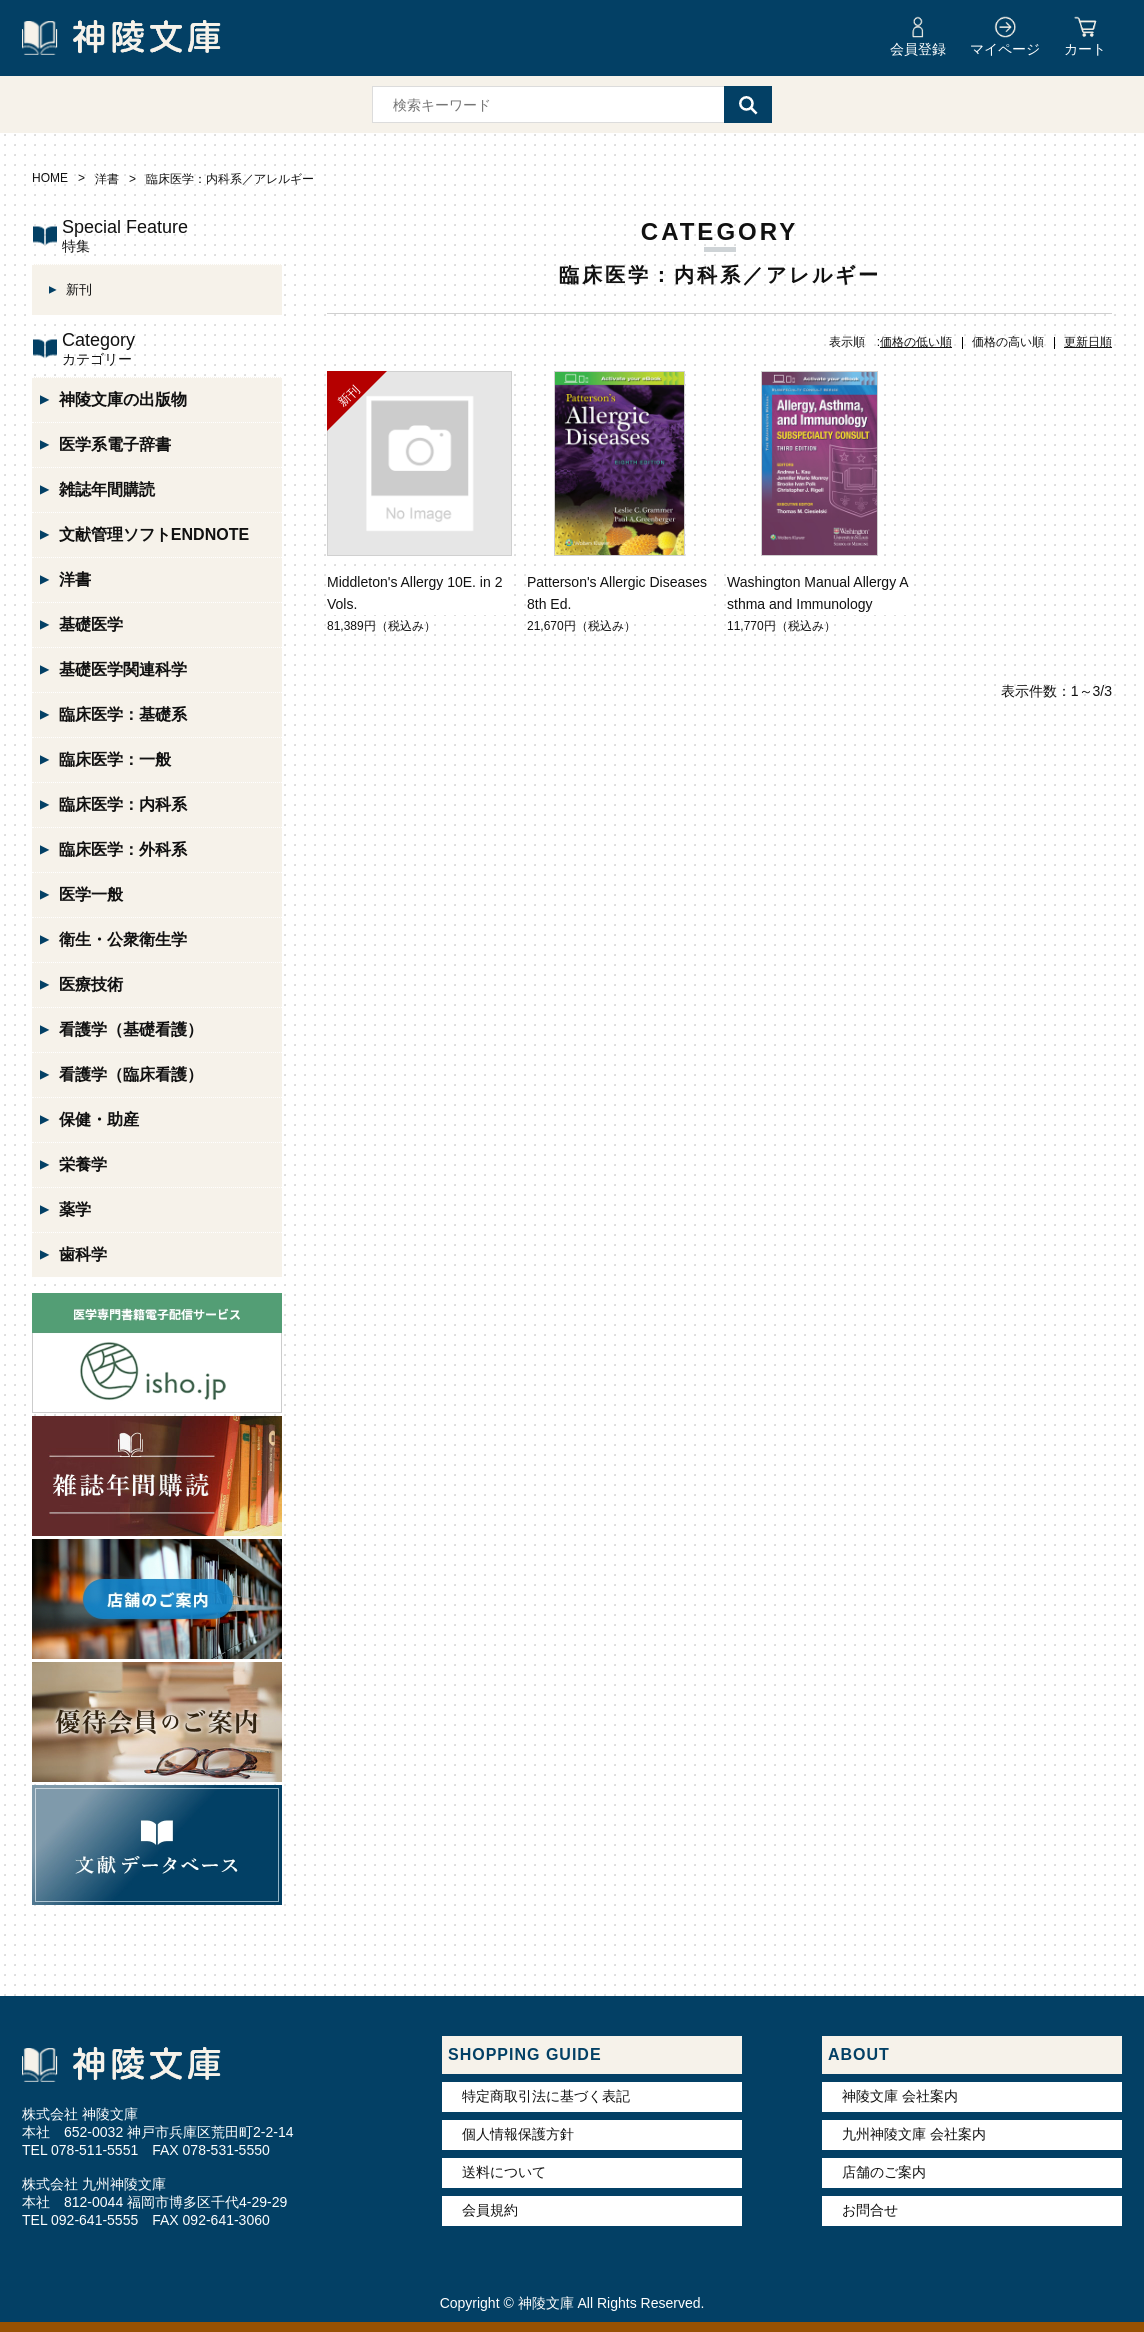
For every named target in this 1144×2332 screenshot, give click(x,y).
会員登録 (918, 49)
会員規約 (490, 2210)
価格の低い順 (916, 342)
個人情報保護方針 (518, 2134)
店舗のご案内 (884, 2172)
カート (1085, 49)
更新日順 (1088, 342)
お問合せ (870, 2210)
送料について (504, 2172)
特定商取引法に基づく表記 (546, 2096)
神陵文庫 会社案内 (900, 2096)
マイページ (1005, 49)
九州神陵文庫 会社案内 (914, 2134)
